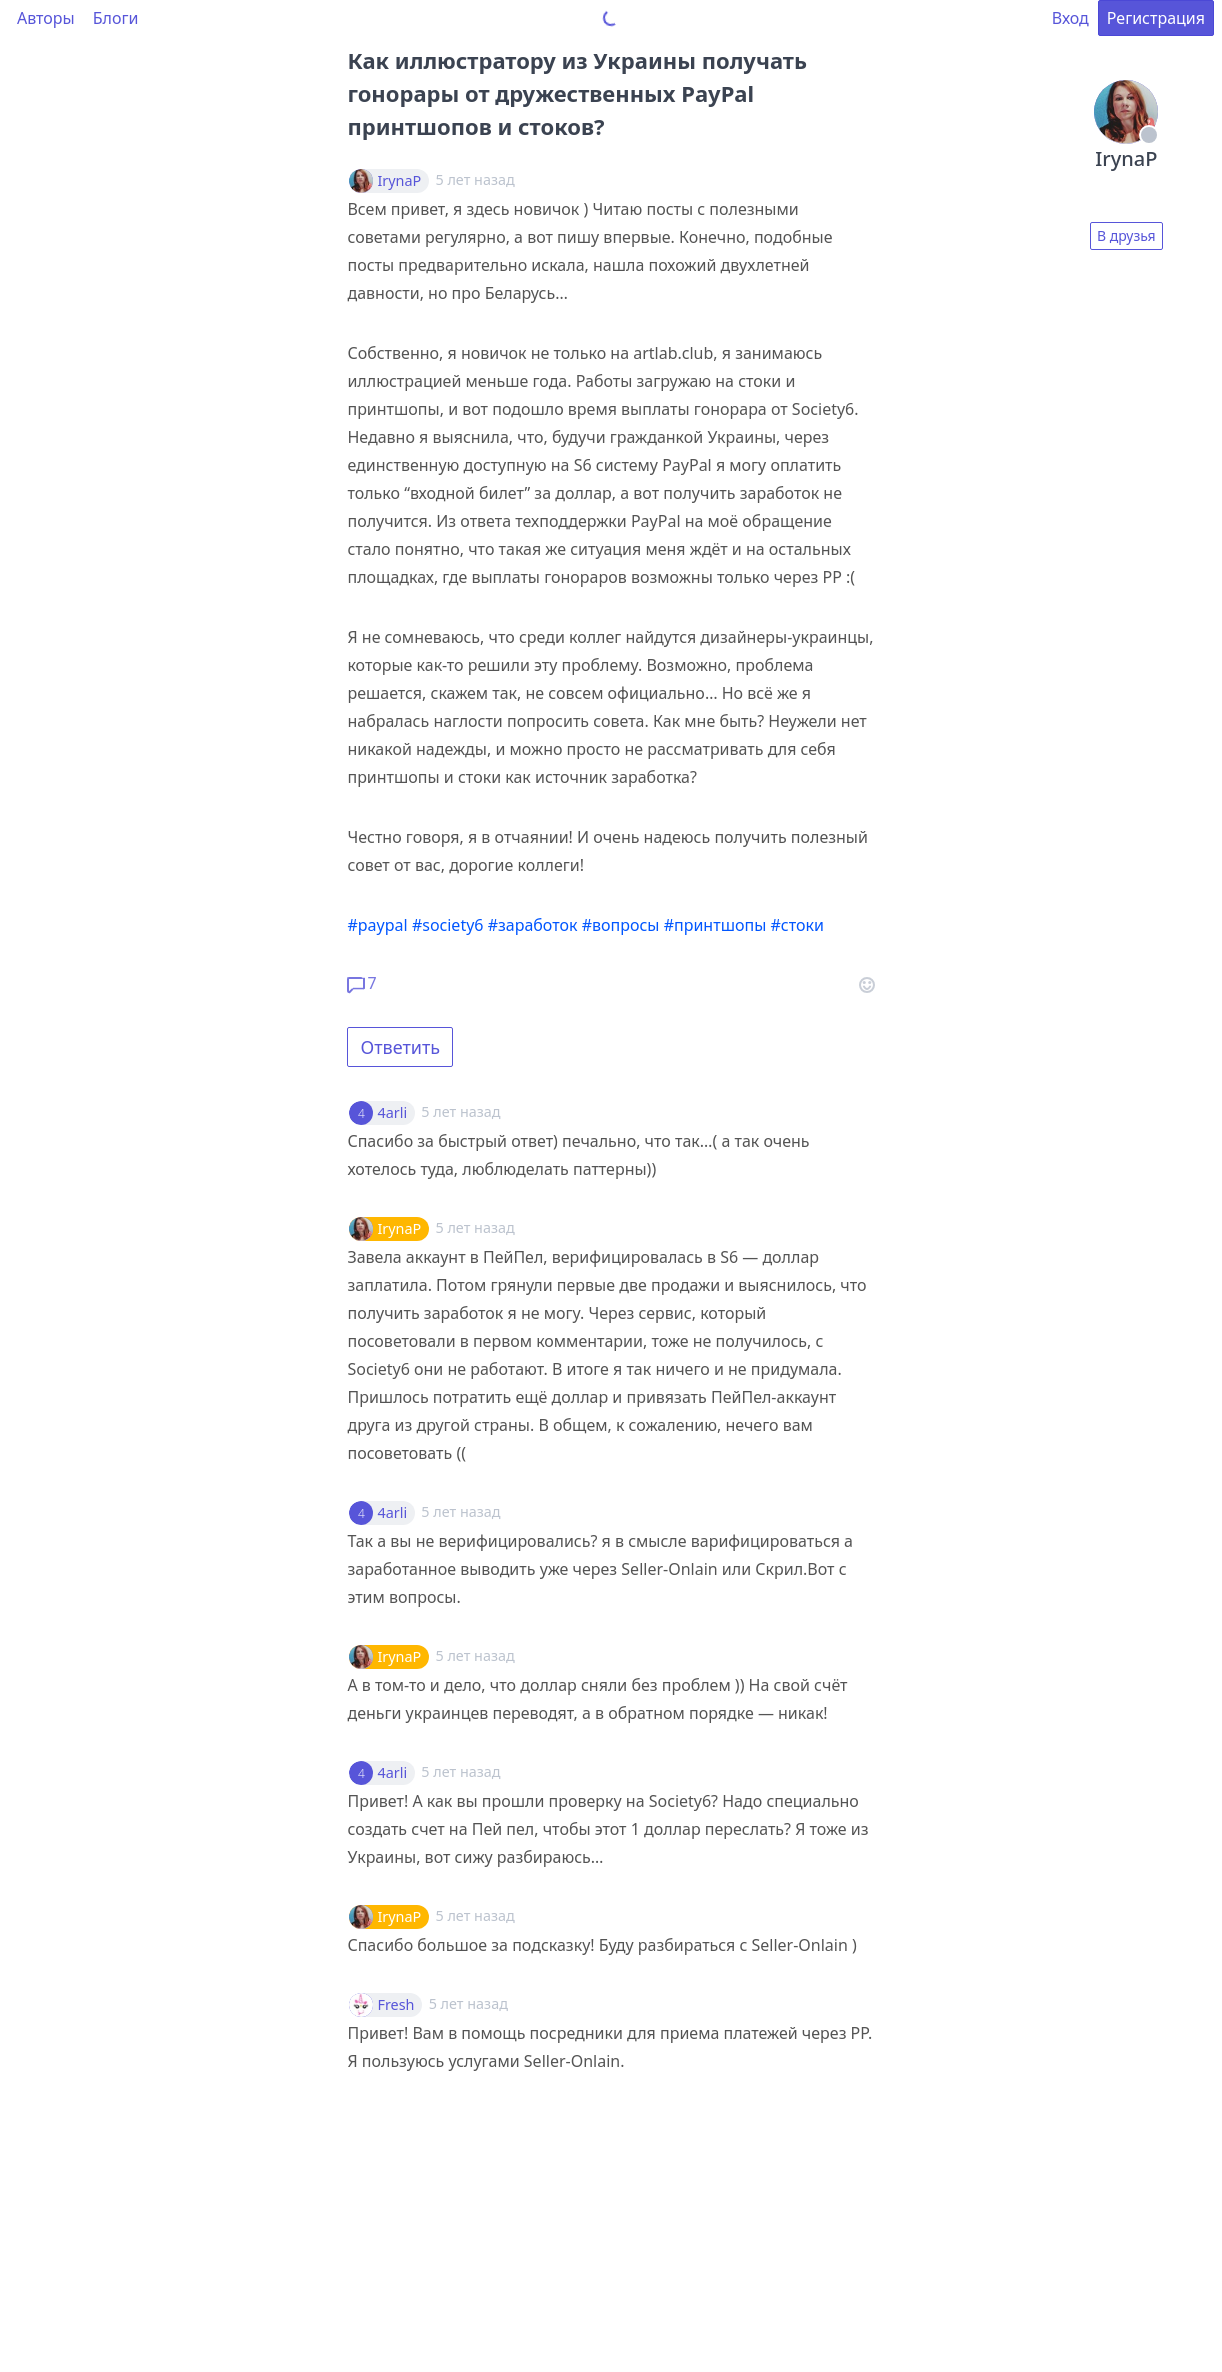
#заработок (533, 925)
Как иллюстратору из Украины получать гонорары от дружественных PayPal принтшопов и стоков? (577, 93)
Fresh (395, 2005)
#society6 (448, 925)
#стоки (796, 925)
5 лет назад (460, 1111)
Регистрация (1156, 18)
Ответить (400, 1047)
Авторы (46, 18)
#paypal (377, 925)
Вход (1070, 18)
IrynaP (399, 181)
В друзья (1126, 235)
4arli (392, 1113)
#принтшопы (715, 925)
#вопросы (621, 925)
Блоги (116, 18)
